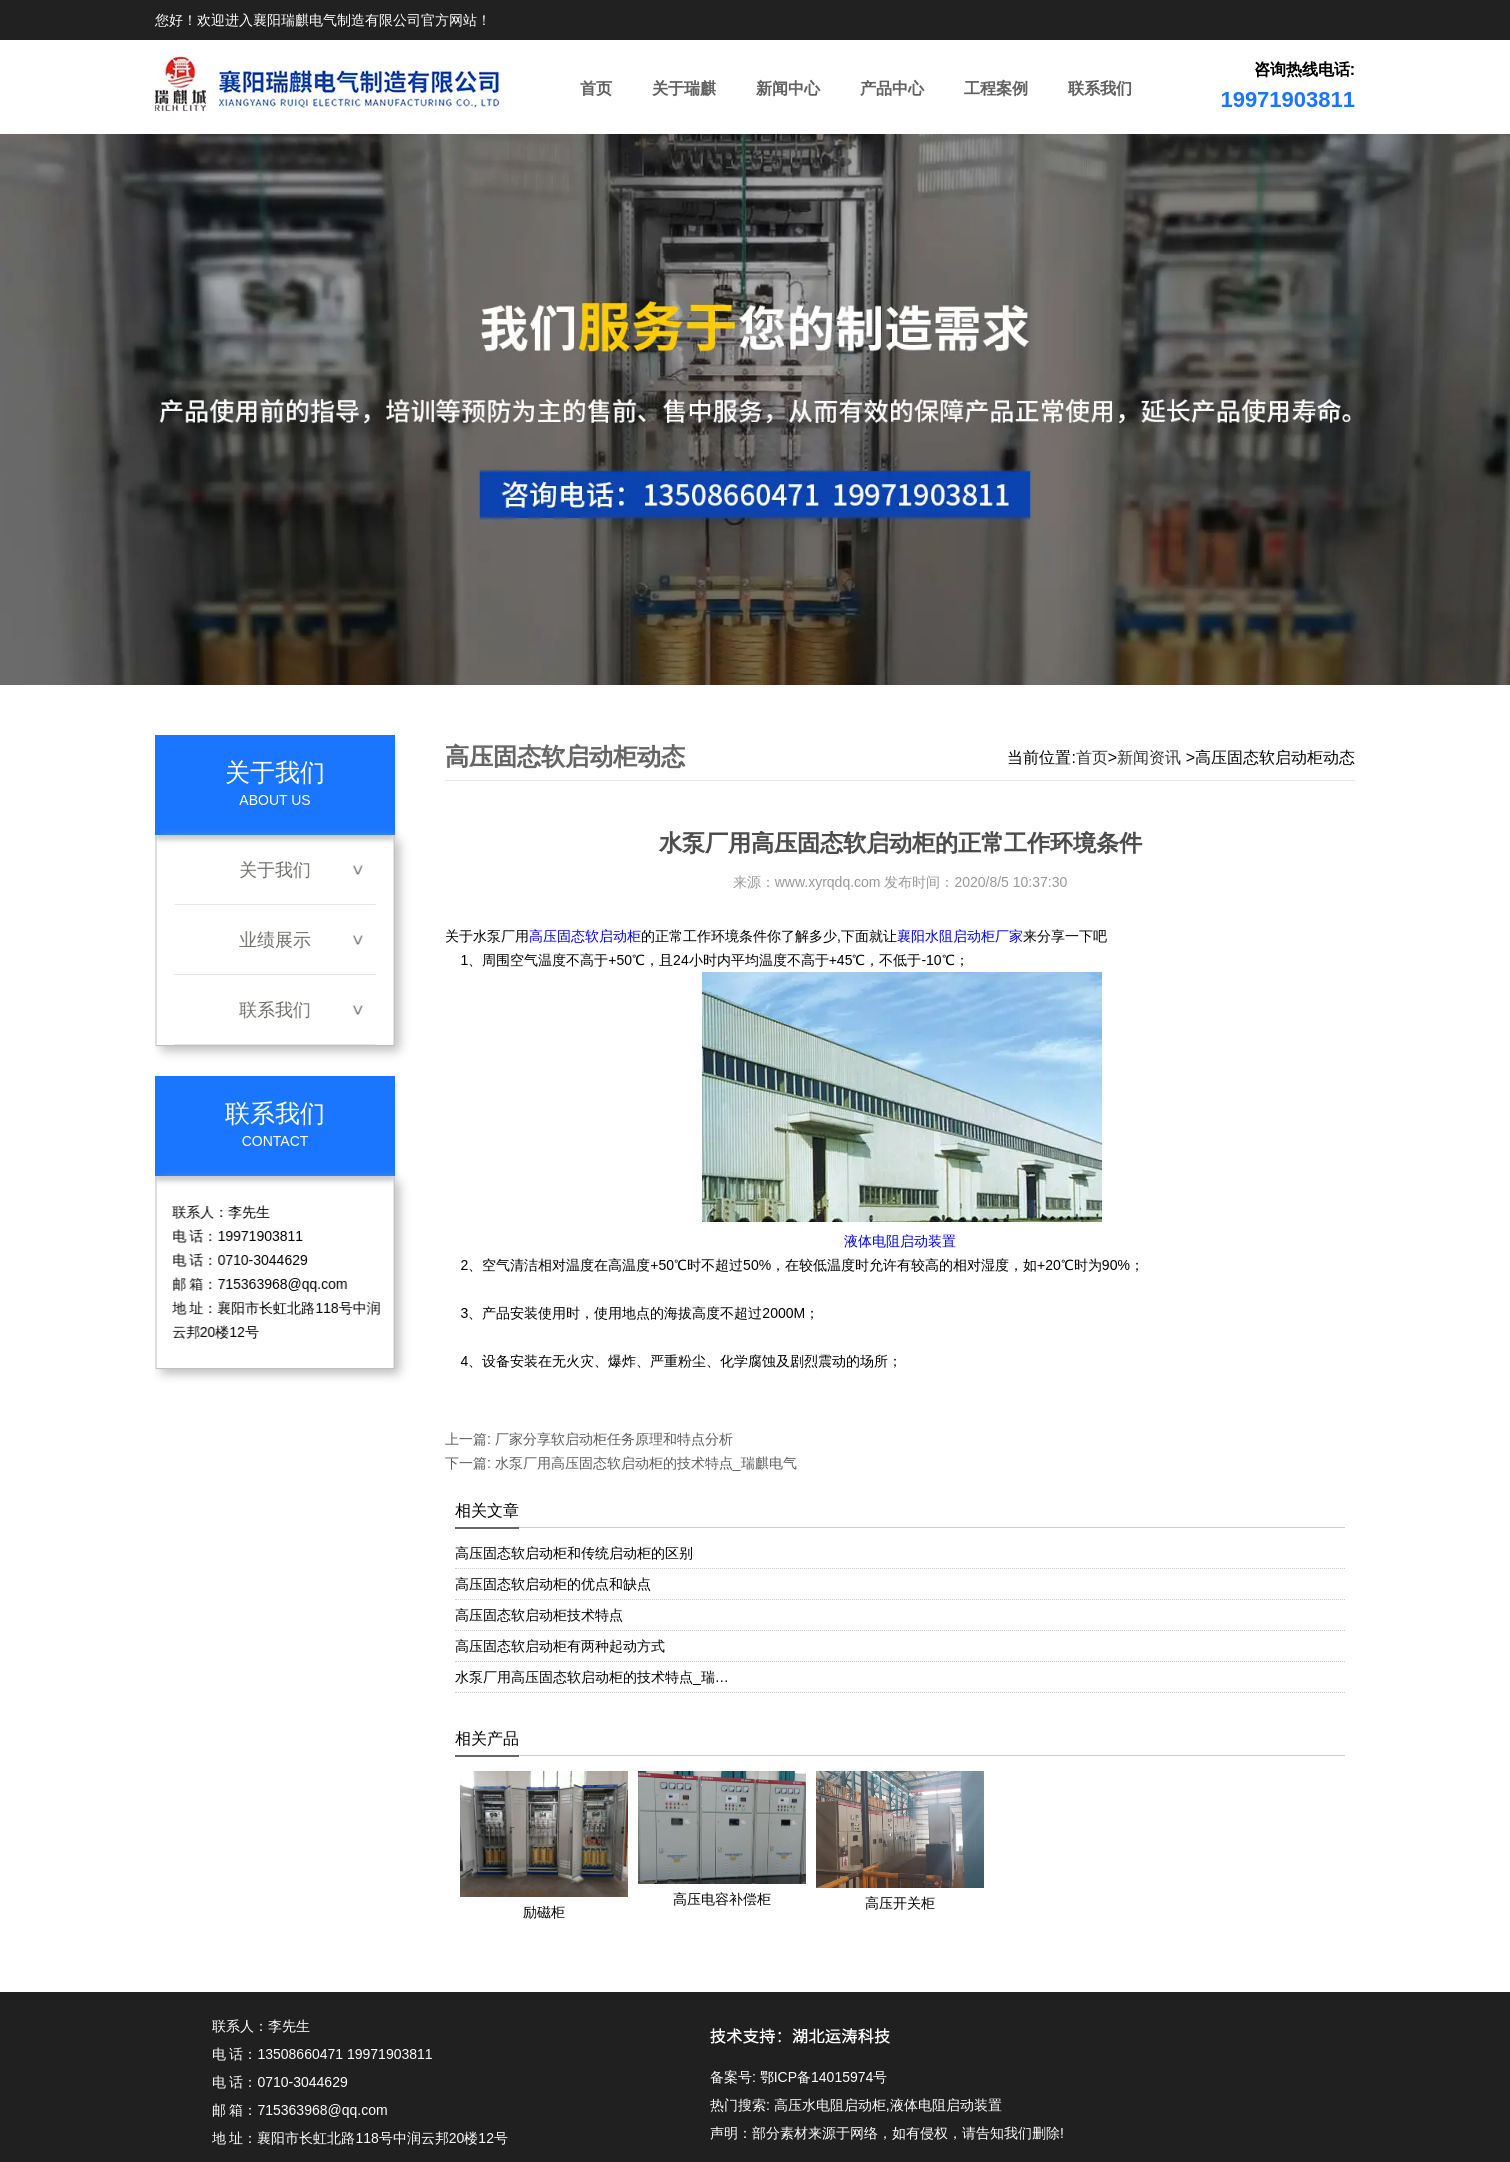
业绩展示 (275, 940)
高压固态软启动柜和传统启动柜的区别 (574, 1553)
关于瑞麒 (684, 88)
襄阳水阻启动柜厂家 (960, 936)
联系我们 (1100, 88)
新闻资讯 (1149, 757)
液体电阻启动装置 (900, 1241)
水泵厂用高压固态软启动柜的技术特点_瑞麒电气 (644, 1463)
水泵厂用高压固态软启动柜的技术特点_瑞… (592, 1677)
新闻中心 (788, 88)
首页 (596, 88)
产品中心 (892, 88)
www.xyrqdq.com (828, 882)
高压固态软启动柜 (585, 936)
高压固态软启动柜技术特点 (539, 1615)
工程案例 (996, 88)
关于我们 (275, 870)
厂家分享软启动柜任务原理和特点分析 (612, 1439)
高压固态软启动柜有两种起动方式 (560, 1646)
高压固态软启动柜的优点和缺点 (553, 1584)
